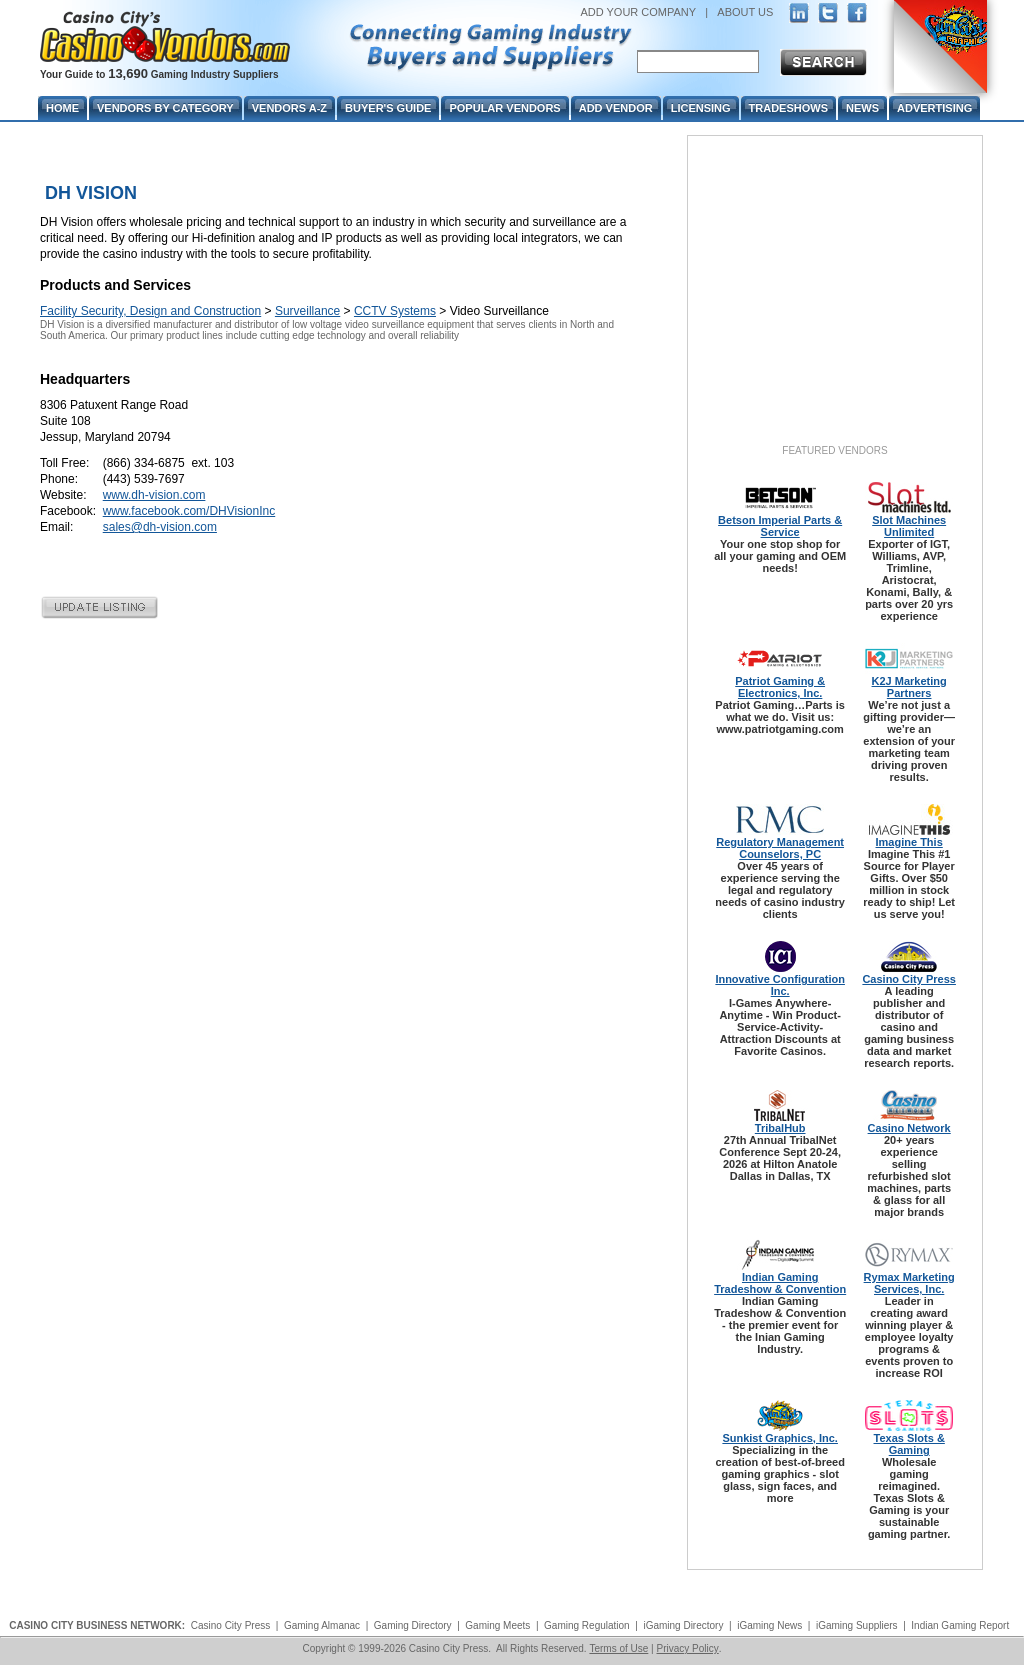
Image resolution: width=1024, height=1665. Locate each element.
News (862, 108)
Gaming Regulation (587, 1625)
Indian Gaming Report (960, 1625)
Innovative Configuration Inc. (780, 985)
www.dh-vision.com (154, 495)
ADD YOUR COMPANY (638, 12)
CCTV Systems (395, 311)
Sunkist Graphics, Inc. (780, 1438)
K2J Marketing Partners (909, 687)
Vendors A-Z (289, 108)
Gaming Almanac (322, 1625)
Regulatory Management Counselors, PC (780, 848)
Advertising (934, 108)
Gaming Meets (497, 1625)
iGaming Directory (683, 1625)
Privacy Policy (687, 1648)
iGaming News (769, 1625)
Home (62, 108)
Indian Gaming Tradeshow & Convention (780, 1283)
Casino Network (909, 1128)
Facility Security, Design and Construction (150, 311)
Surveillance (307, 311)
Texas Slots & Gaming (909, 1444)
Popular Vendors (504, 108)
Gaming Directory (413, 1625)
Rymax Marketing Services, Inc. (909, 1283)
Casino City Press (909, 979)
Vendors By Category (165, 108)
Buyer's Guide (388, 108)
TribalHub (780, 1128)
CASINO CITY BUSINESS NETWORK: (97, 1625)
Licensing (701, 108)
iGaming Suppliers (857, 1625)
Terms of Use (618, 1648)
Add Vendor (616, 108)
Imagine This (909, 842)
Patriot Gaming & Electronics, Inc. (780, 687)
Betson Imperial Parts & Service (780, 526)
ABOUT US (745, 12)
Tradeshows (788, 108)
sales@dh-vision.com (160, 527)
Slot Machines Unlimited (909, 526)
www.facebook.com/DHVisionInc (189, 511)
